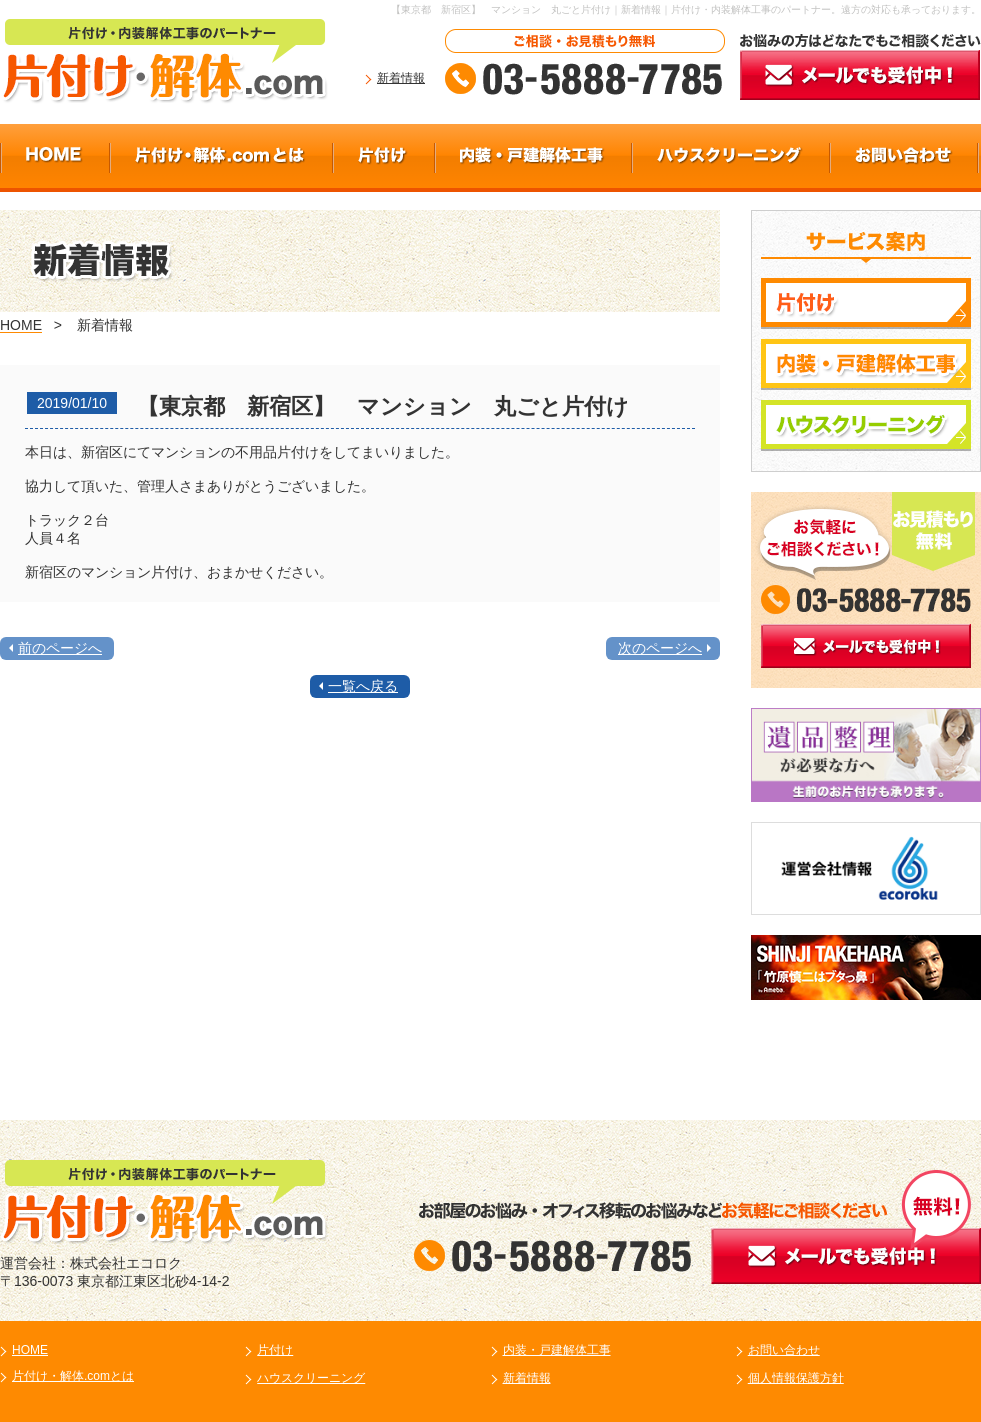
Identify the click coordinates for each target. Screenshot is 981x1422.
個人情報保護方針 (796, 1378)
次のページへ (660, 648)
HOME (21, 325)
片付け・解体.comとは (73, 1376)
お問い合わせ (784, 1350)
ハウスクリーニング (311, 1378)
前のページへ (60, 648)
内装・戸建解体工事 (557, 1350)
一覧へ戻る (363, 686)
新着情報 (401, 78)
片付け (275, 1350)
